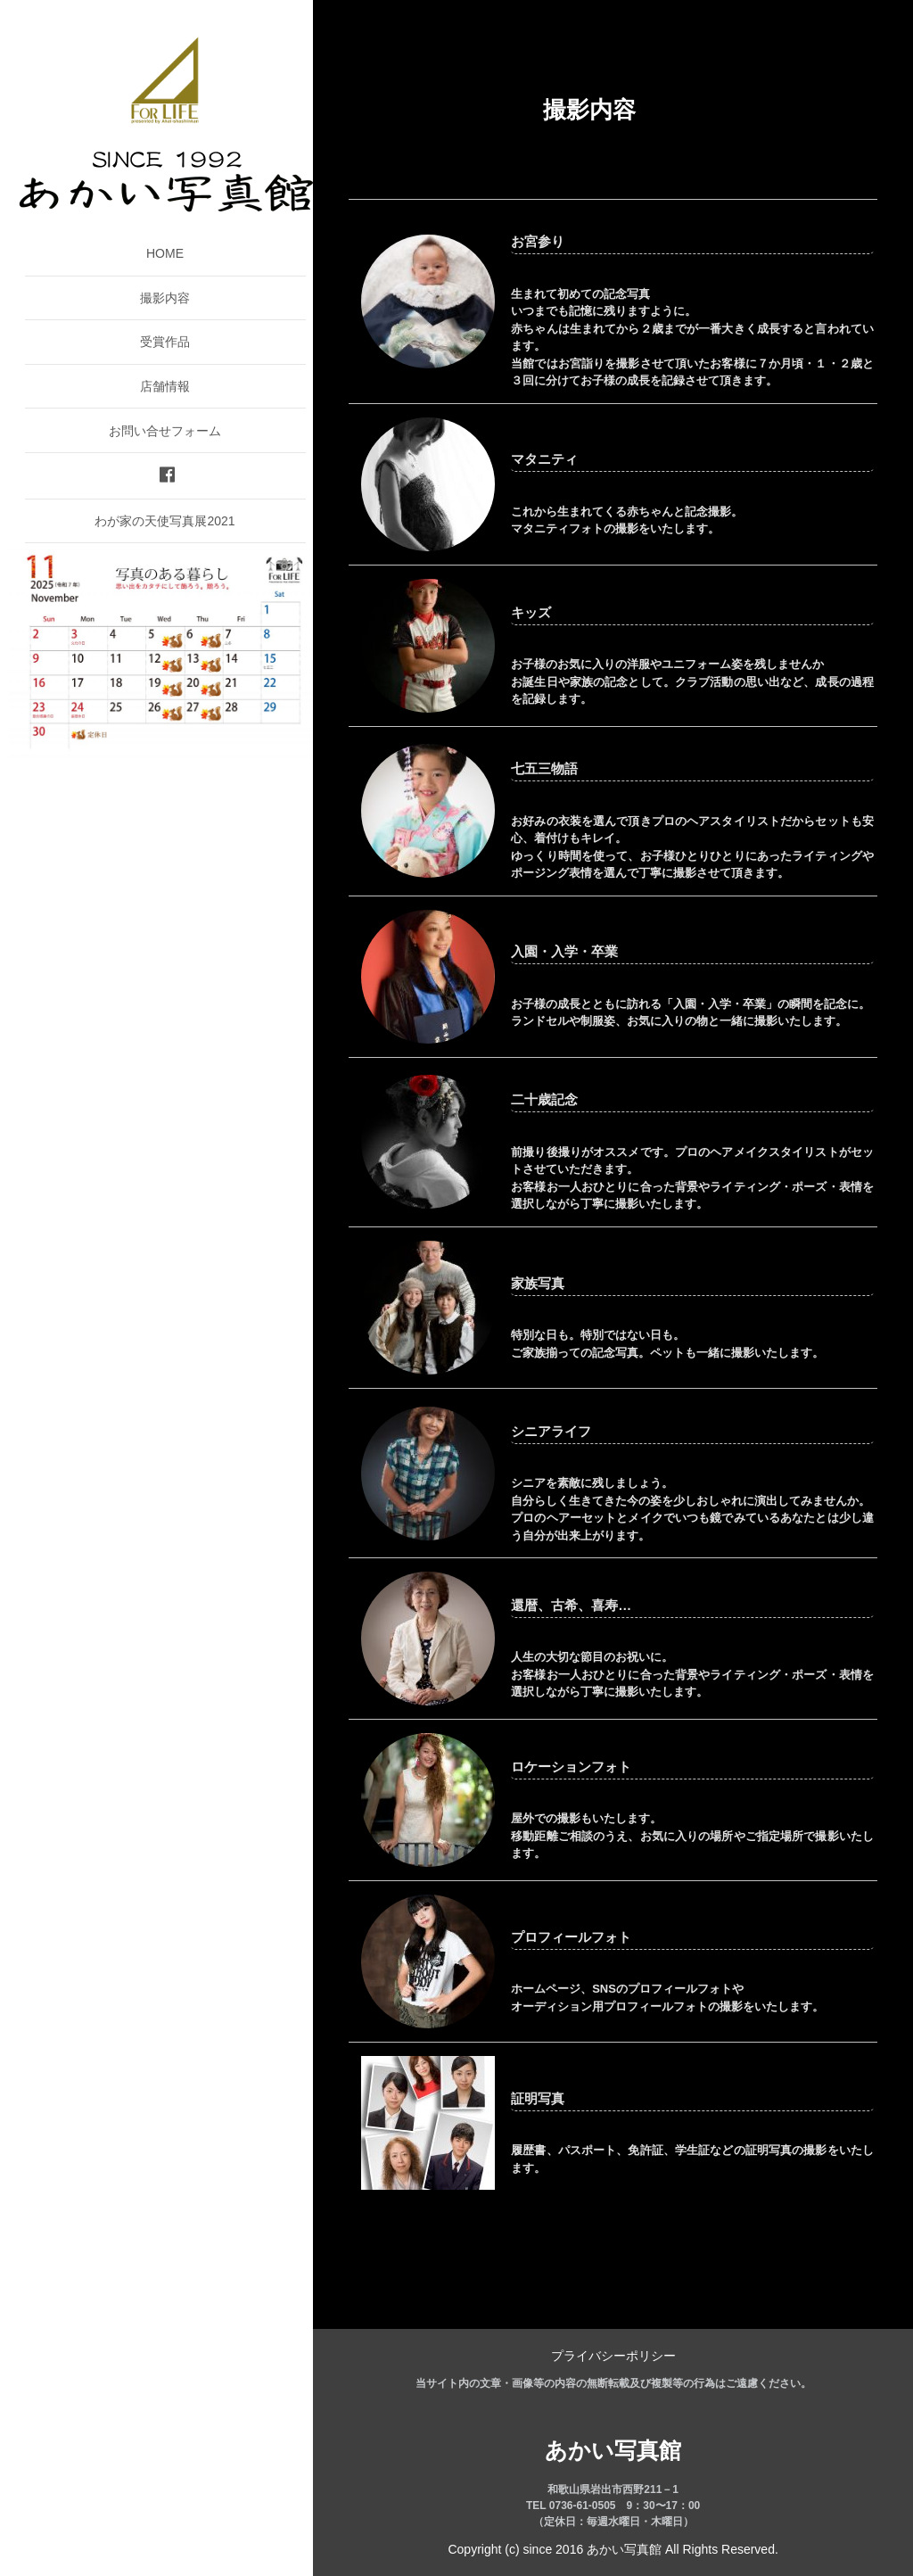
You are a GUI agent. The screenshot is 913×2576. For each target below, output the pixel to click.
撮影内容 (165, 298)
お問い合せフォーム (165, 431)
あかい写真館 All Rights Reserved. (682, 2549)
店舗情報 (165, 386)
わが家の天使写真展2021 (164, 521)
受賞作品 (165, 341)
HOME (165, 253)
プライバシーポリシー (613, 2356)
